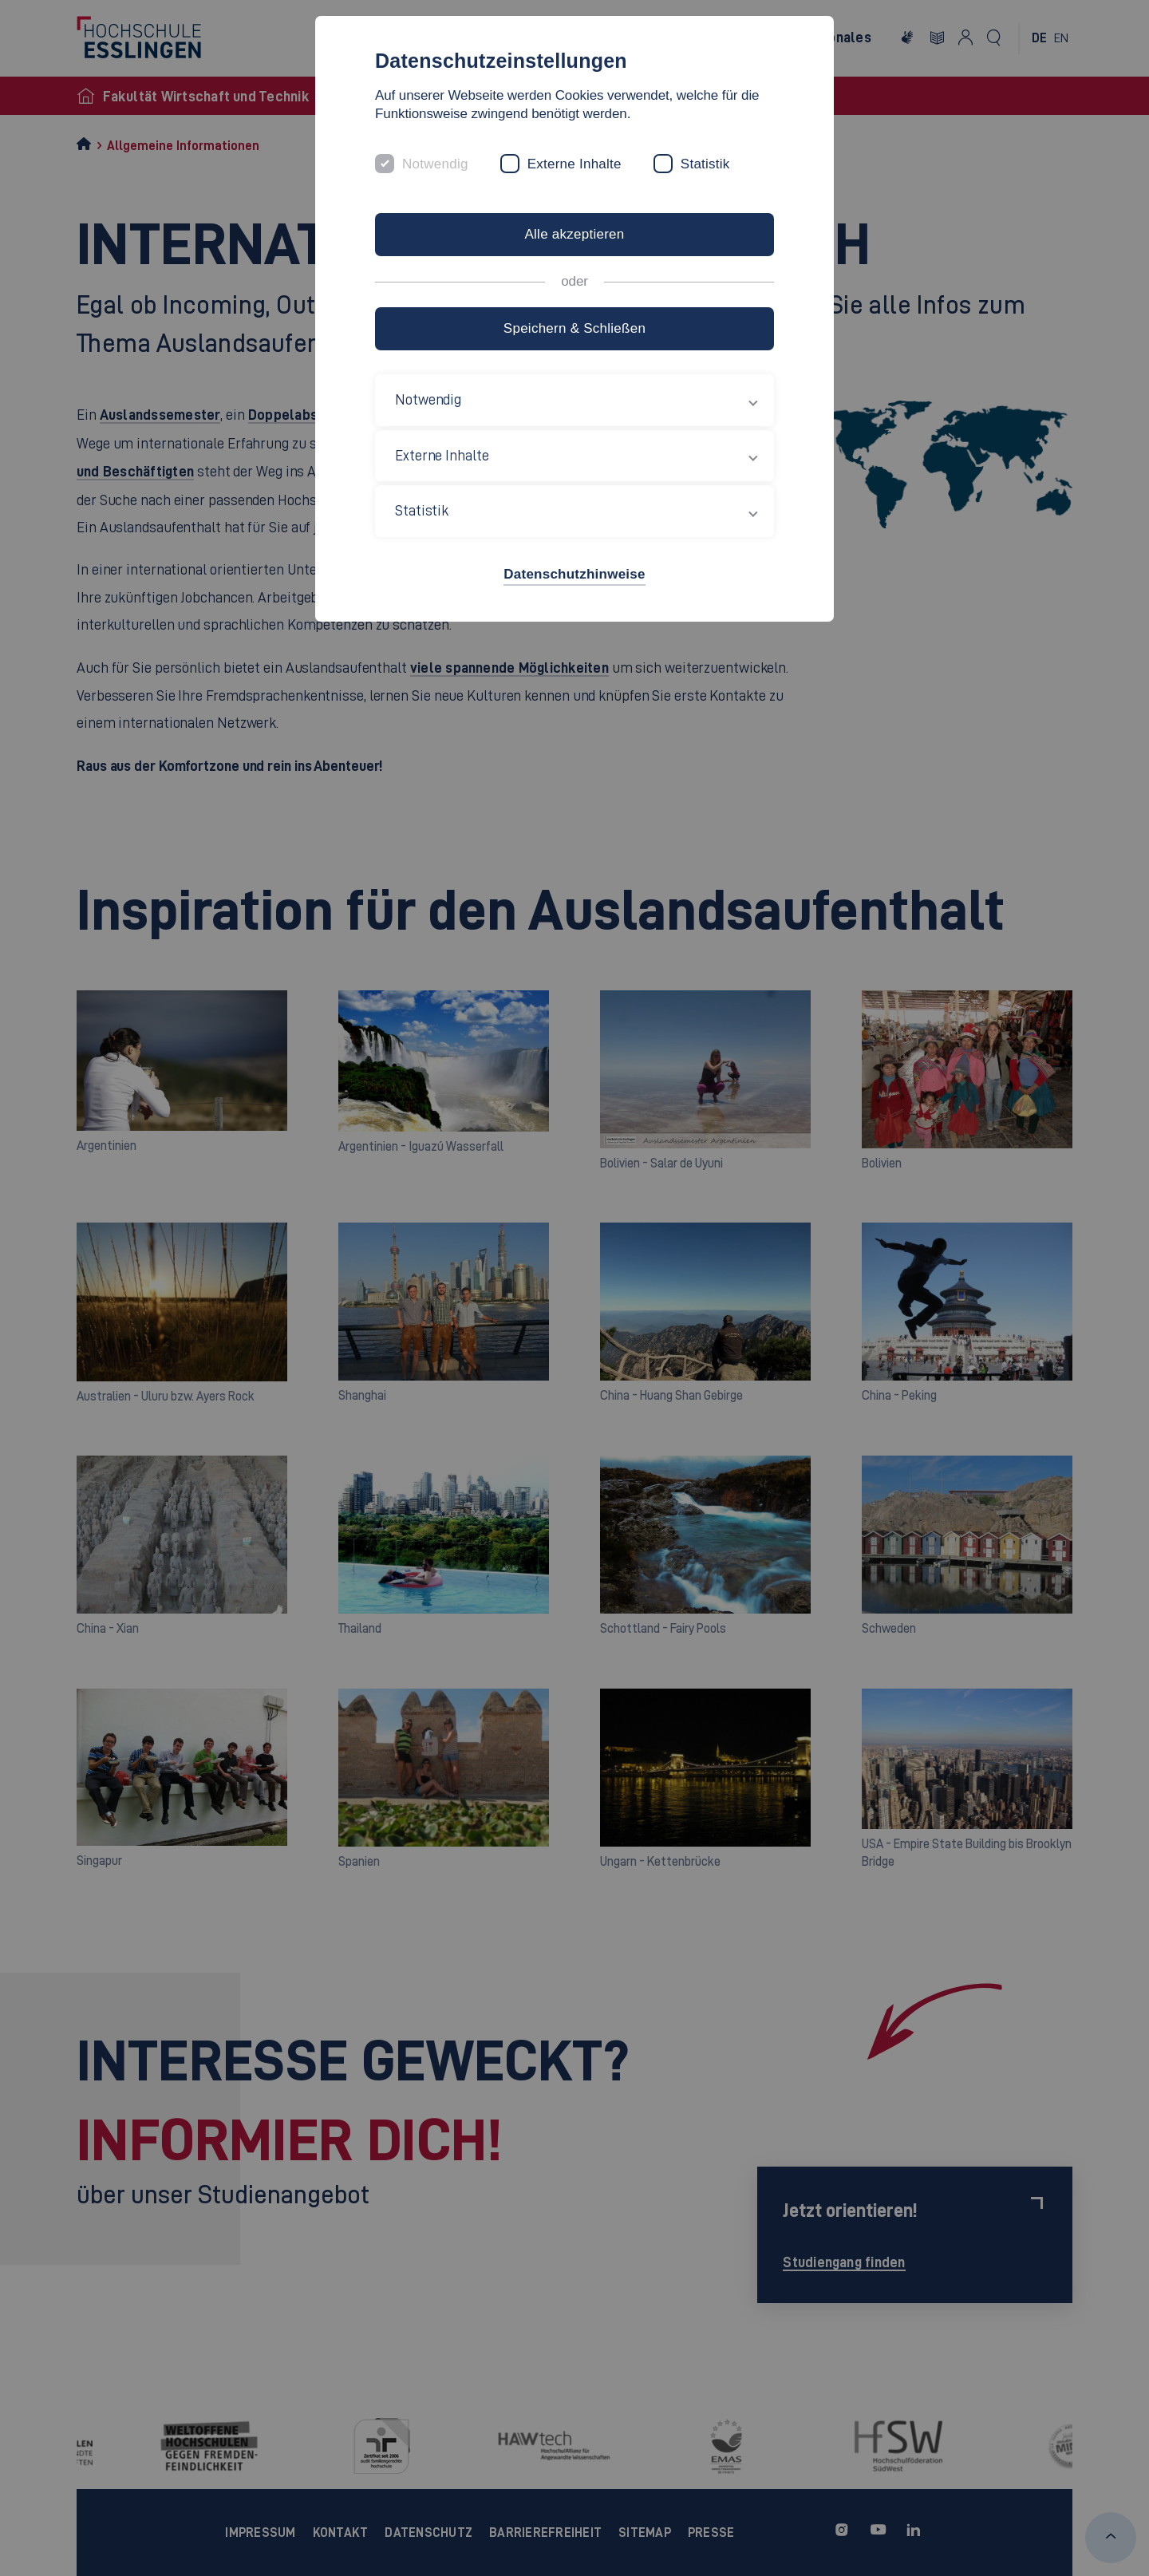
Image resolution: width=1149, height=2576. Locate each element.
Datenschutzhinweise (574, 574)
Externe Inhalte (574, 164)
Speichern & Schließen (574, 328)
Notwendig (435, 164)
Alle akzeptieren (574, 234)
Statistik (705, 164)
